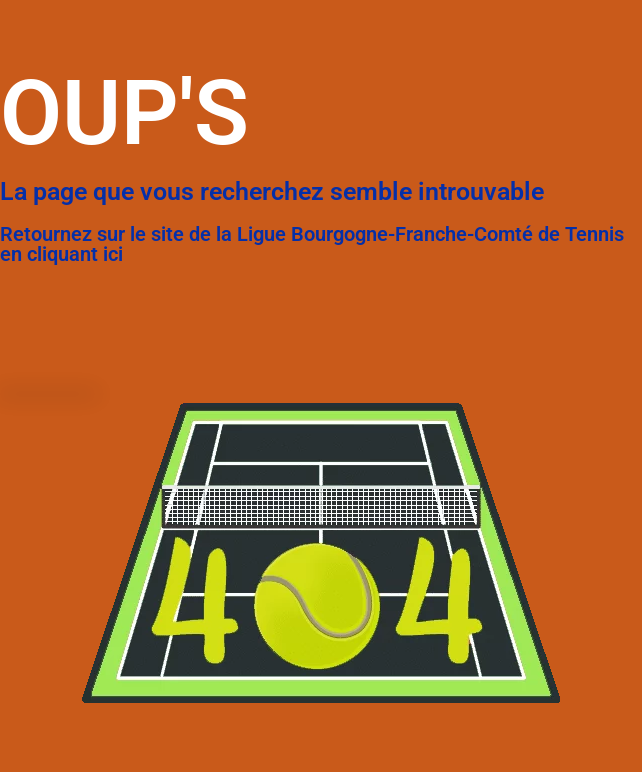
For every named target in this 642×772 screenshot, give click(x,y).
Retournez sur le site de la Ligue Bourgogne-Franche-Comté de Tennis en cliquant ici (312, 244)
